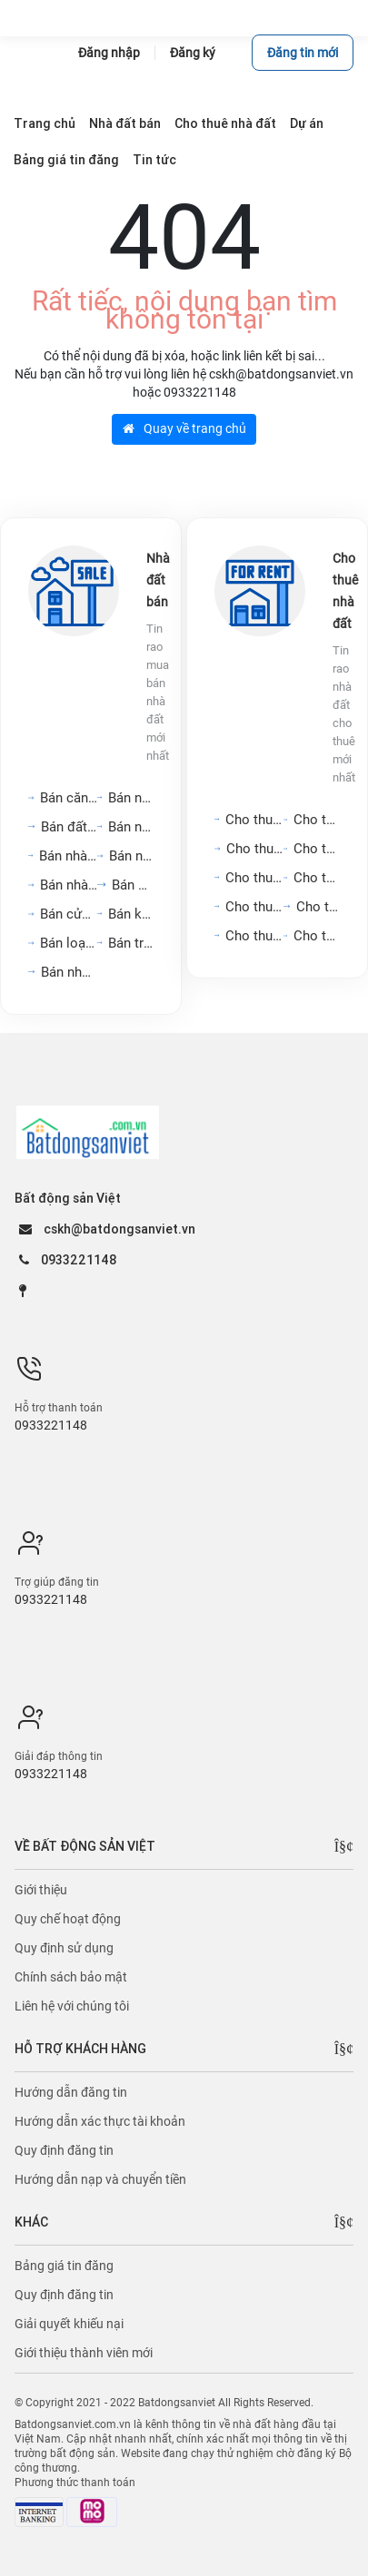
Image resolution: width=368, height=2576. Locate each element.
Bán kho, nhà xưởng (131, 914)
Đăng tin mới (302, 52)
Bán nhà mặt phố (131, 798)
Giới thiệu (41, 1890)
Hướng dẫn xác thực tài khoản (100, 2121)
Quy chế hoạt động (68, 1919)
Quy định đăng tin (64, 2150)
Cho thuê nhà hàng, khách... (254, 907)
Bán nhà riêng (131, 856)
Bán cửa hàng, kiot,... (68, 914)
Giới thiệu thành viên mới (84, 2352)
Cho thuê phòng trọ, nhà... (316, 878)
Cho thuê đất (318, 907)
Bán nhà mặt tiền (69, 972)
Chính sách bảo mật (71, 1977)
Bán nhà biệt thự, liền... (69, 885)
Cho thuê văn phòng (254, 849)
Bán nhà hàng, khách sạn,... (68, 856)
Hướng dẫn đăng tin (71, 2092)
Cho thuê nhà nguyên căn (316, 849)
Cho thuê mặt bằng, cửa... (254, 878)
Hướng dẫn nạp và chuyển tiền (100, 2179)
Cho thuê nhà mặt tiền (316, 819)
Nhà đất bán (158, 580)
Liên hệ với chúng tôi (72, 2006)
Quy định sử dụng (64, 1948)
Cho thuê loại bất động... (316, 936)
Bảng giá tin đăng (64, 2265)
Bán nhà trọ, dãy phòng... (131, 827)
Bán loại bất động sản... (68, 943)
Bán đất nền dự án (69, 827)
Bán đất (133, 885)
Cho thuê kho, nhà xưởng (254, 936)
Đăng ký (192, 52)
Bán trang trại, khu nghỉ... (131, 943)
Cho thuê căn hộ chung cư (254, 819)
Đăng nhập (109, 52)
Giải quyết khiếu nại (69, 2323)
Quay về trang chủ (184, 428)
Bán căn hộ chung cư (68, 798)
